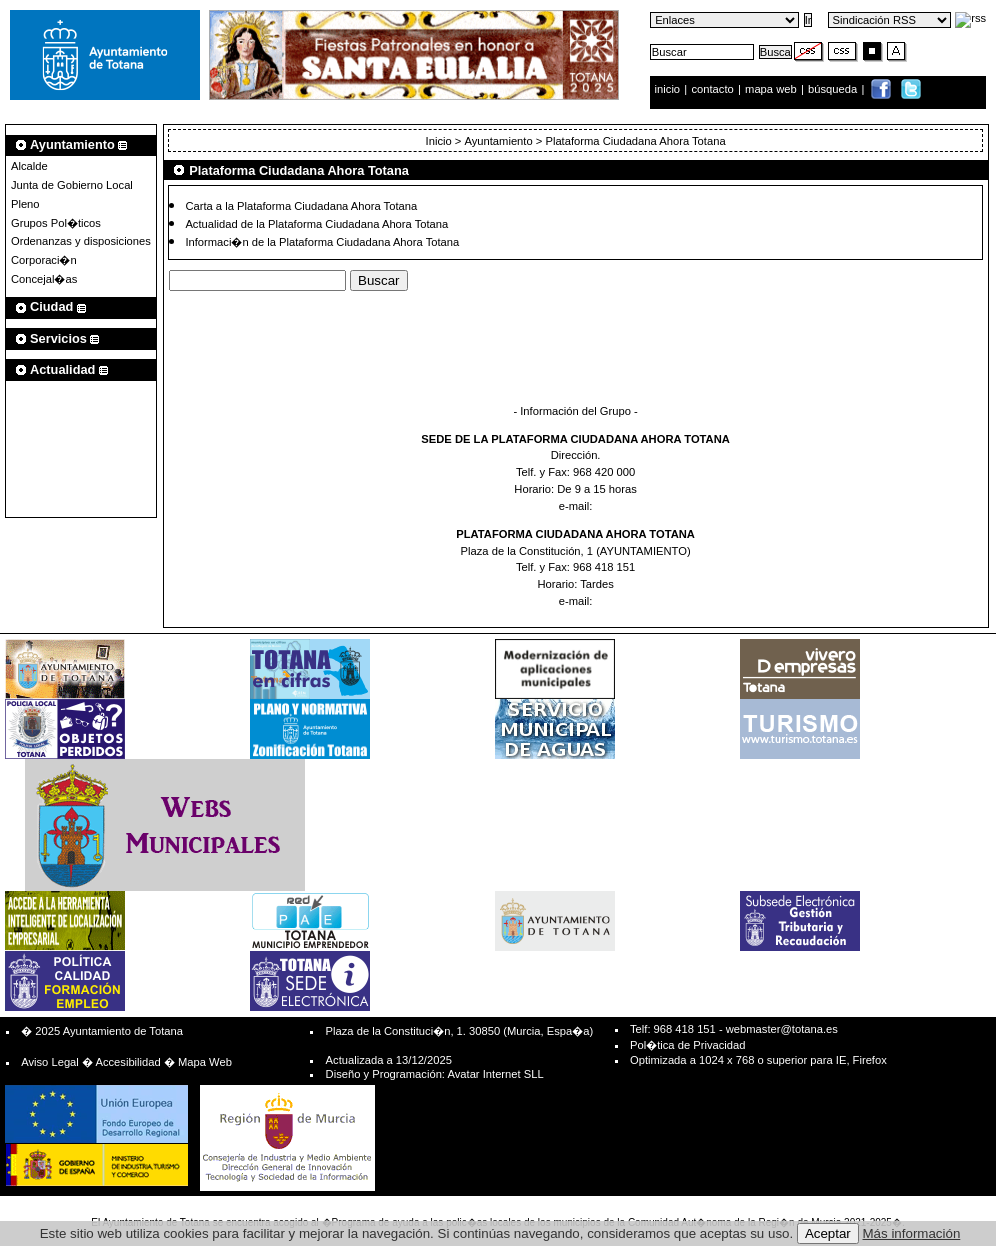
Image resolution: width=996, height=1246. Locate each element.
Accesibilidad (127, 1062)
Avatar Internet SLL (495, 1074)
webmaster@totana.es (782, 1029)
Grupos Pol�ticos (56, 223)
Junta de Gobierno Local (72, 185)
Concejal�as (44, 279)
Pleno (25, 204)
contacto (712, 89)
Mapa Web (205, 1062)
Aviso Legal (50, 1062)
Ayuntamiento (498, 141)
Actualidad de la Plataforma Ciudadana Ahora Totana (316, 223)
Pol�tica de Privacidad (687, 1045)
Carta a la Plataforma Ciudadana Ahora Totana (301, 205)
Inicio (440, 141)
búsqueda (834, 89)
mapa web (772, 89)
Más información (912, 1233)
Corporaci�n (44, 260)
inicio (669, 89)
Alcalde (29, 166)
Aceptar (828, 1233)
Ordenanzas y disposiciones (81, 241)
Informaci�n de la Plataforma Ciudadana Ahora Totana (322, 242)
